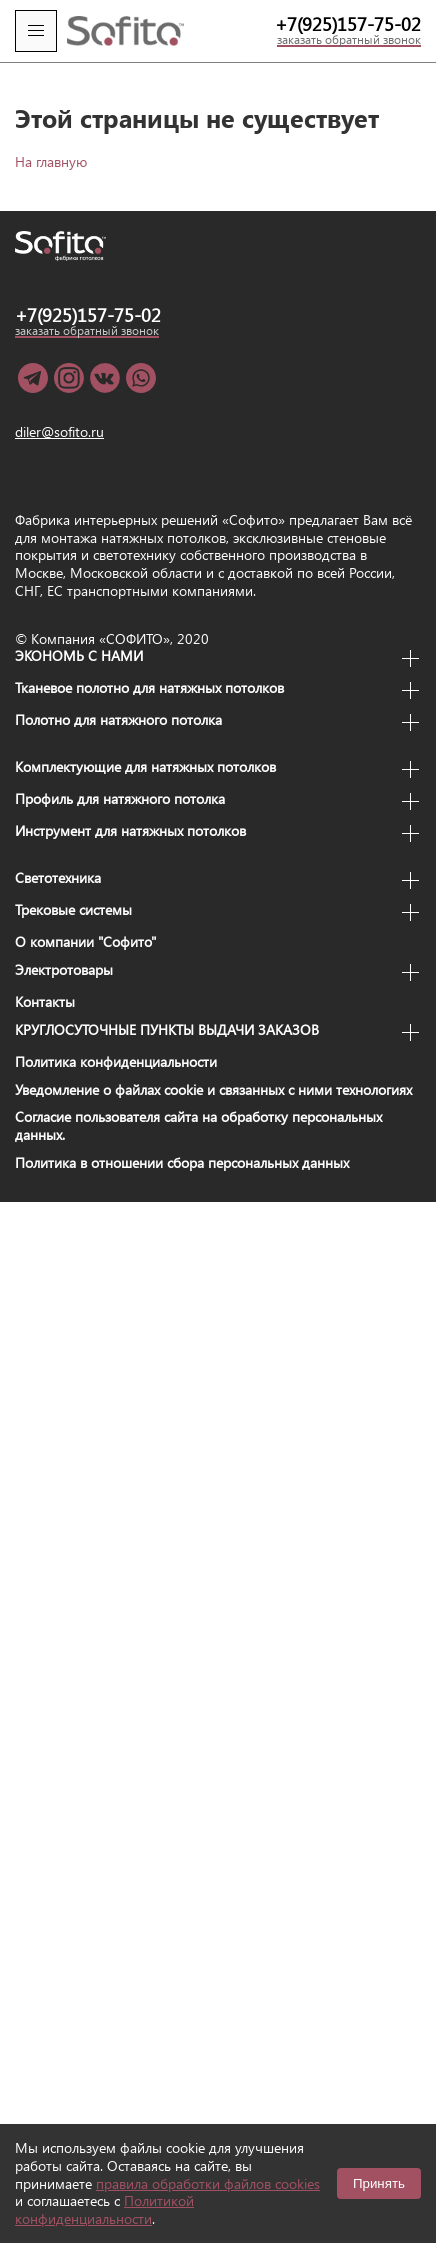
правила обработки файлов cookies (208, 2183)
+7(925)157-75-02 (348, 24)
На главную (51, 161)
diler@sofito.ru (59, 432)
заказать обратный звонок (349, 40)
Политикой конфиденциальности (104, 2209)
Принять (379, 2183)
